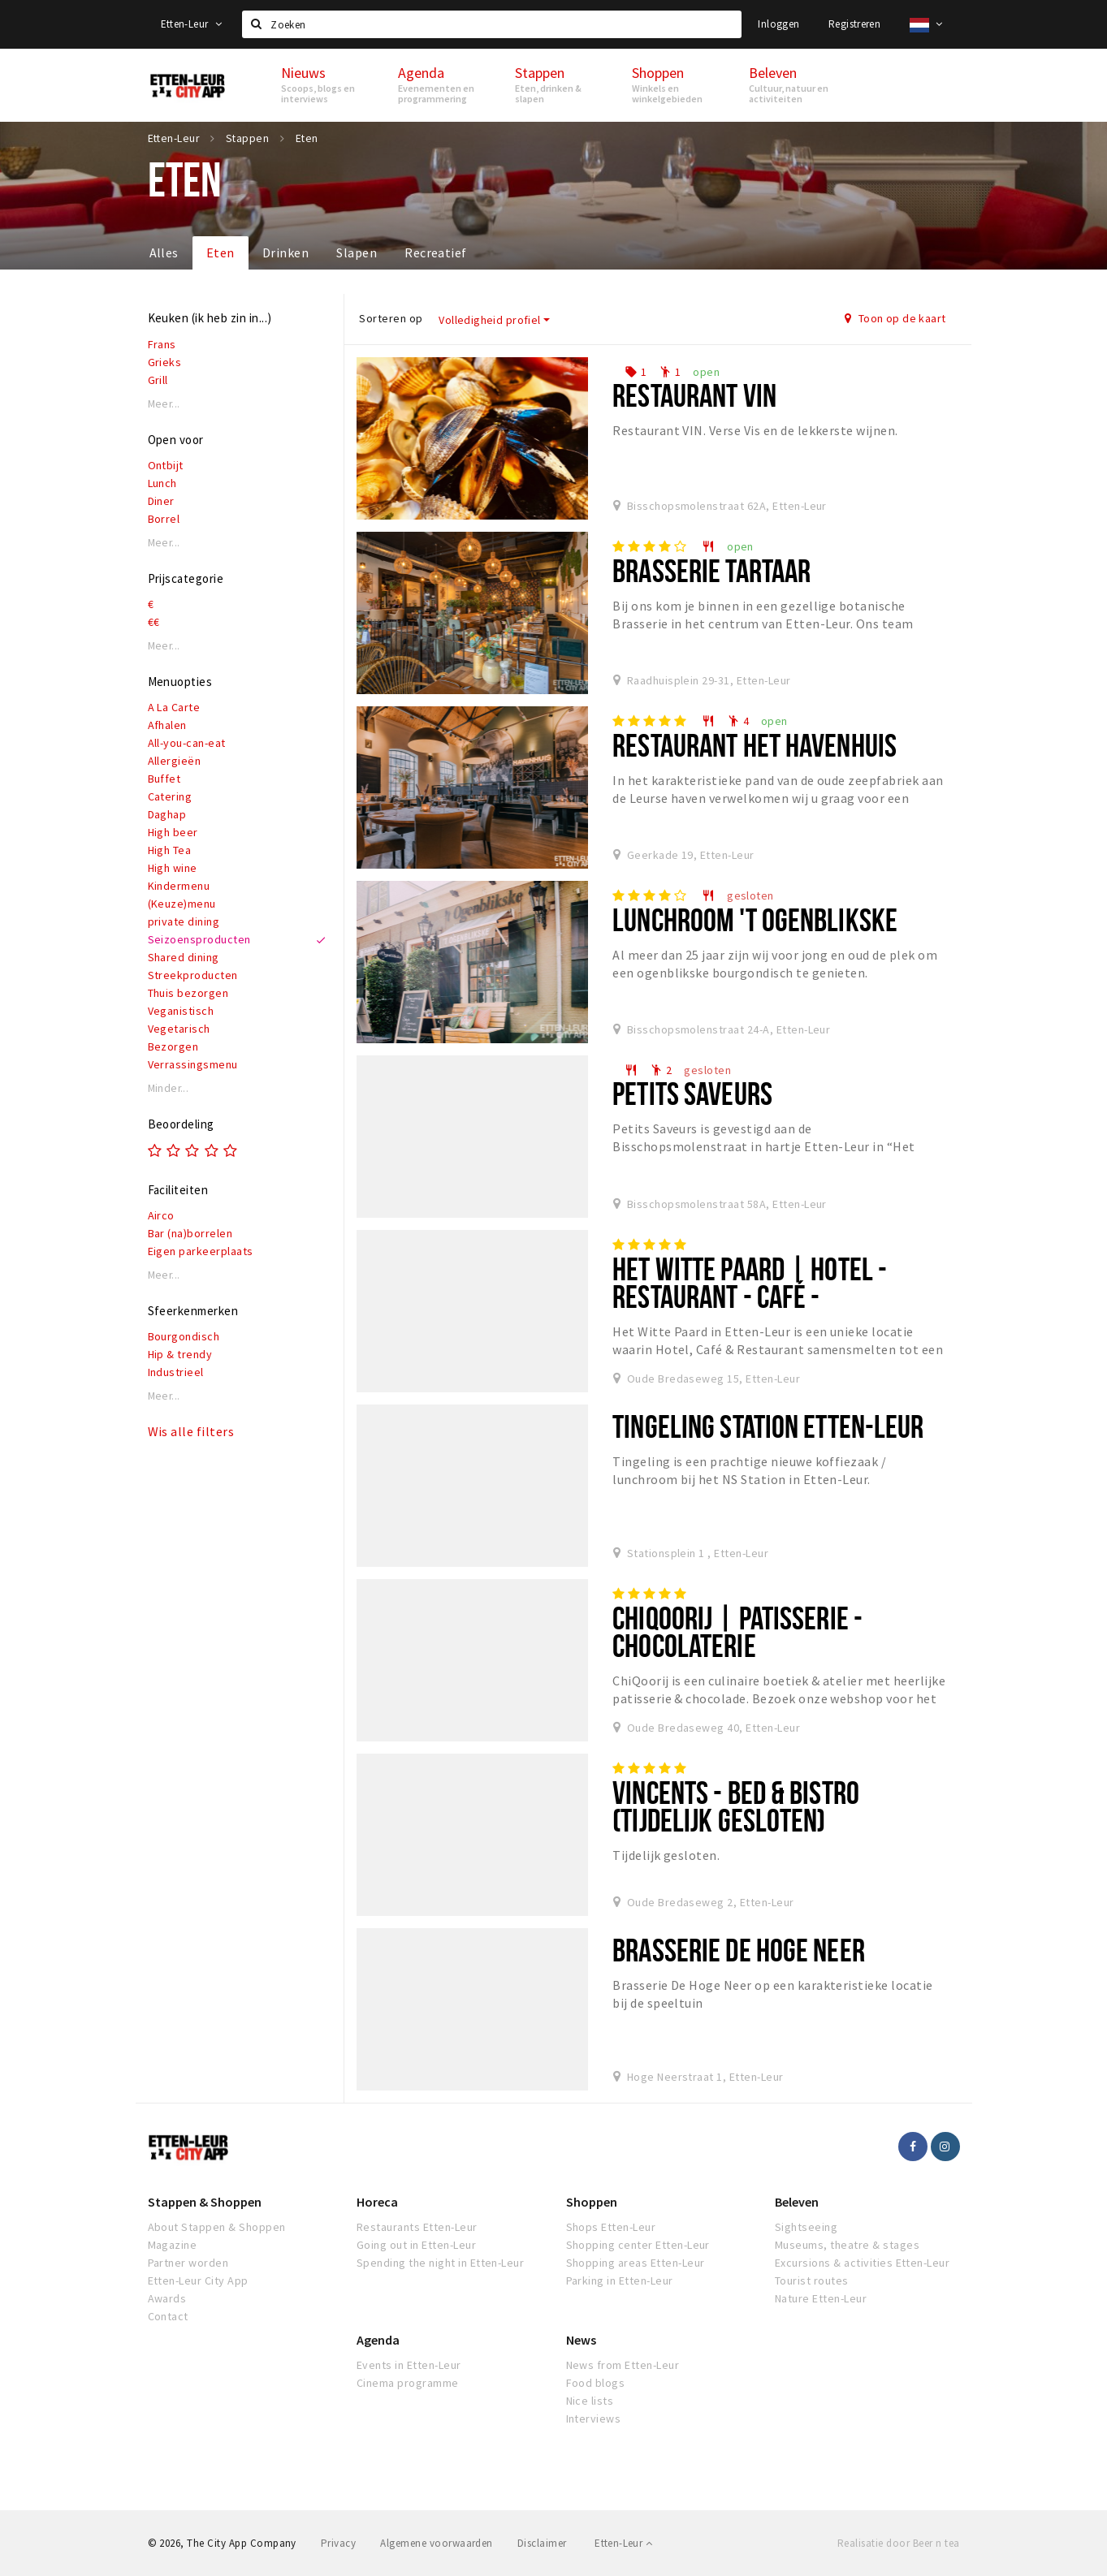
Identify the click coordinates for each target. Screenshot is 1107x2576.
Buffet (164, 778)
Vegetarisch (179, 1028)
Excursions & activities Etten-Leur (862, 2262)
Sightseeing (806, 2227)
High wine (172, 868)
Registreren (854, 24)
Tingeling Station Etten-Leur (767, 1426)
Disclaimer (542, 2543)
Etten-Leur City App (198, 2280)
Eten (220, 252)
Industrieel (176, 1372)
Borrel (164, 518)
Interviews (593, 2418)
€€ (154, 622)
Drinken (285, 252)
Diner (161, 501)
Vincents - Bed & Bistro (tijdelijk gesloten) (735, 1806)
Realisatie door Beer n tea (898, 2543)
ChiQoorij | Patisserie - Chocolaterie (737, 1631)
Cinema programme (408, 2382)
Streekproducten (193, 975)
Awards (167, 2298)
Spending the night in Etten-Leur (440, 2262)
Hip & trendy (180, 1354)
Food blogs (595, 2382)
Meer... (164, 404)
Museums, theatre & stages (847, 2244)
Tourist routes (812, 2280)
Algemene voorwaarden (436, 2543)
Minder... (168, 1088)
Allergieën (174, 760)
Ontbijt (166, 465)
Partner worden (188, 2262)
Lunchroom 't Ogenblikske (754, 919)
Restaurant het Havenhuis (754, 744)
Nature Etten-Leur (821, 2298)
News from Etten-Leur (623, 2365)
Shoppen (591, 2202)
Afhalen (167, 725)
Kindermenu (179, 885)
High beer (173, 832)
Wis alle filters (191, 1431)
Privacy (338, 2543)
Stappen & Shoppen (205, 2202)
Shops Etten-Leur (611, 2227)
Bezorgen (173, 1046)
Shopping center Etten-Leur (638, 2244)
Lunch (162, 483)
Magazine (172, 2244)
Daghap (167, 814)
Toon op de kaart (895, 318)
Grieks (165, 362)
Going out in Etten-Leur (416, 2244)
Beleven (797, 2202)
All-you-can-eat (187, 743)
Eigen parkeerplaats (200, 1251)
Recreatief (435, 252)
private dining (184, 921)
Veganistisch (181, 1010)
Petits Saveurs (692, 1093)
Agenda (378, 2340)
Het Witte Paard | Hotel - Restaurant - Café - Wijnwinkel (749, 1296)
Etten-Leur (192, 24)
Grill (158, 380)
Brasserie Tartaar (711, 570)
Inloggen (778, 24)
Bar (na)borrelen (190, 1233)
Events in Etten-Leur (409, 2365)
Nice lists (590, 2400)
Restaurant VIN (694, 395)
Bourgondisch (184, 1336)
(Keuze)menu (182, 903)
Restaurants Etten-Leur (417, 2227)
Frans (162, 344)
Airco (161, 1215)
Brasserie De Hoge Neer (738, 1949)
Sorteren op (390, 318)
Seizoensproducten (199, 939)
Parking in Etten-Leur (619, 2280)
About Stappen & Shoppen (217, 2227)
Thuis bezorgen (188, 993)
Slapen (356, 252)
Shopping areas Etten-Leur (635, 2262)
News (581, 2340)
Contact (168, 2316)
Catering (170, 796)
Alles (164, 252)
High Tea (170, 850)
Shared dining (183, 957)
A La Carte (174, 707)
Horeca (377, 2202)
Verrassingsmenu (193, 1064)
